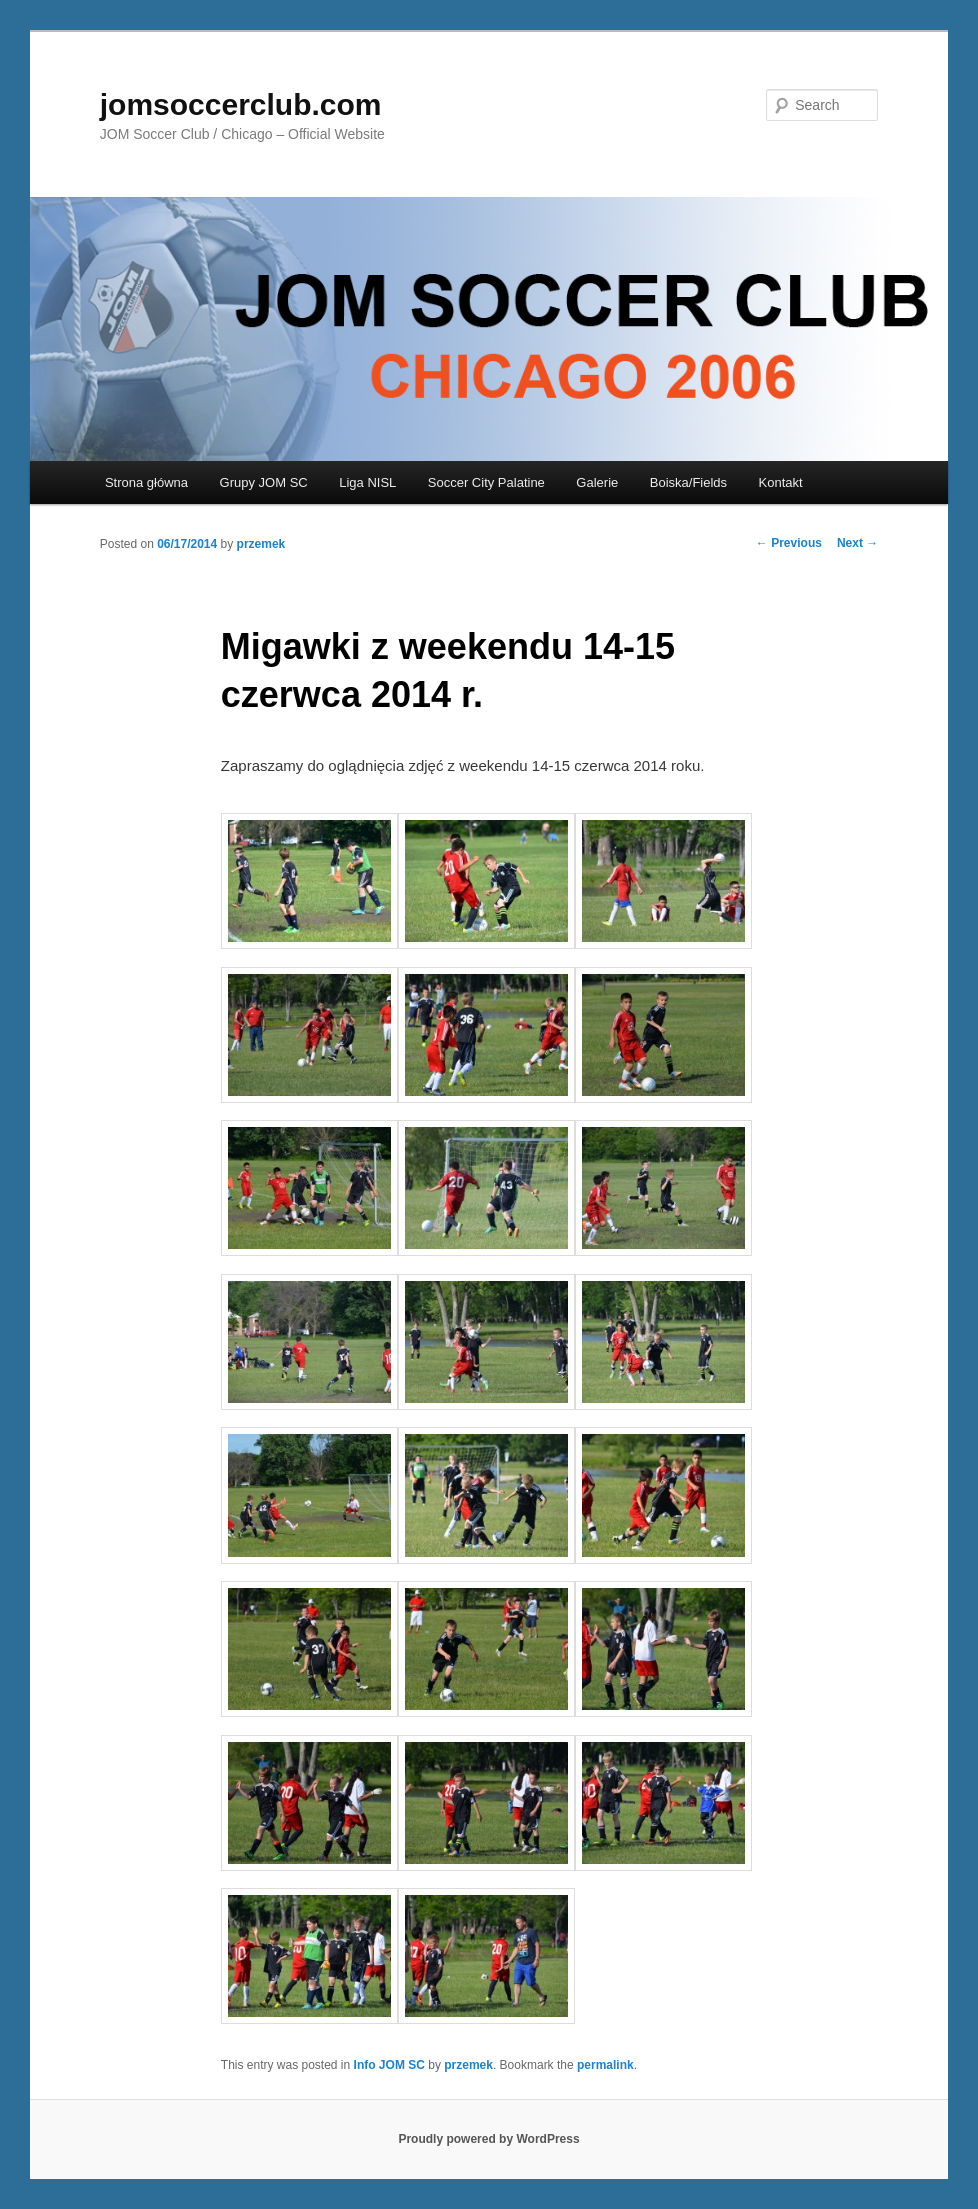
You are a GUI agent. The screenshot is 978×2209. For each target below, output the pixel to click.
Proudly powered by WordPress (488, 2139)
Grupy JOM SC (264, 482)
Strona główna (146, 482)
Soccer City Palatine (486, 482)
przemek (261, 544)
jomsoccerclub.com (241, 104)
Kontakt (781, 482)
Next (857, 543)
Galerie (597, 482)
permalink (605, 2065)
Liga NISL (367, 482)
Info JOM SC (389, 2065)
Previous (789, 543)
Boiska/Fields (688, 482)
